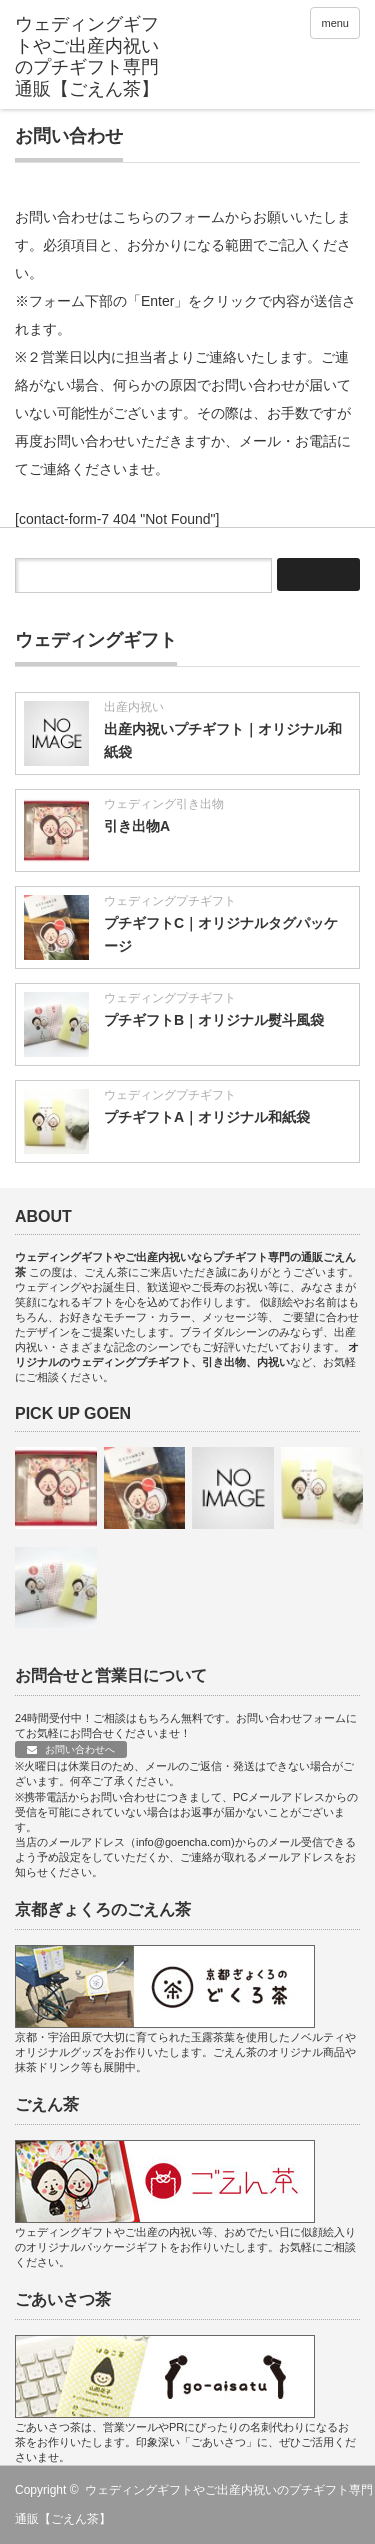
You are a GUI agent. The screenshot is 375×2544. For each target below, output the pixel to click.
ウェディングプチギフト (170, 901)
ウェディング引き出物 (164, 804)
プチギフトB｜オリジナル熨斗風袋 (214, 1020)
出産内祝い (134, 707)
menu (335, 23)
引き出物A (137, 826)
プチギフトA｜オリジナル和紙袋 (207, 1117)
